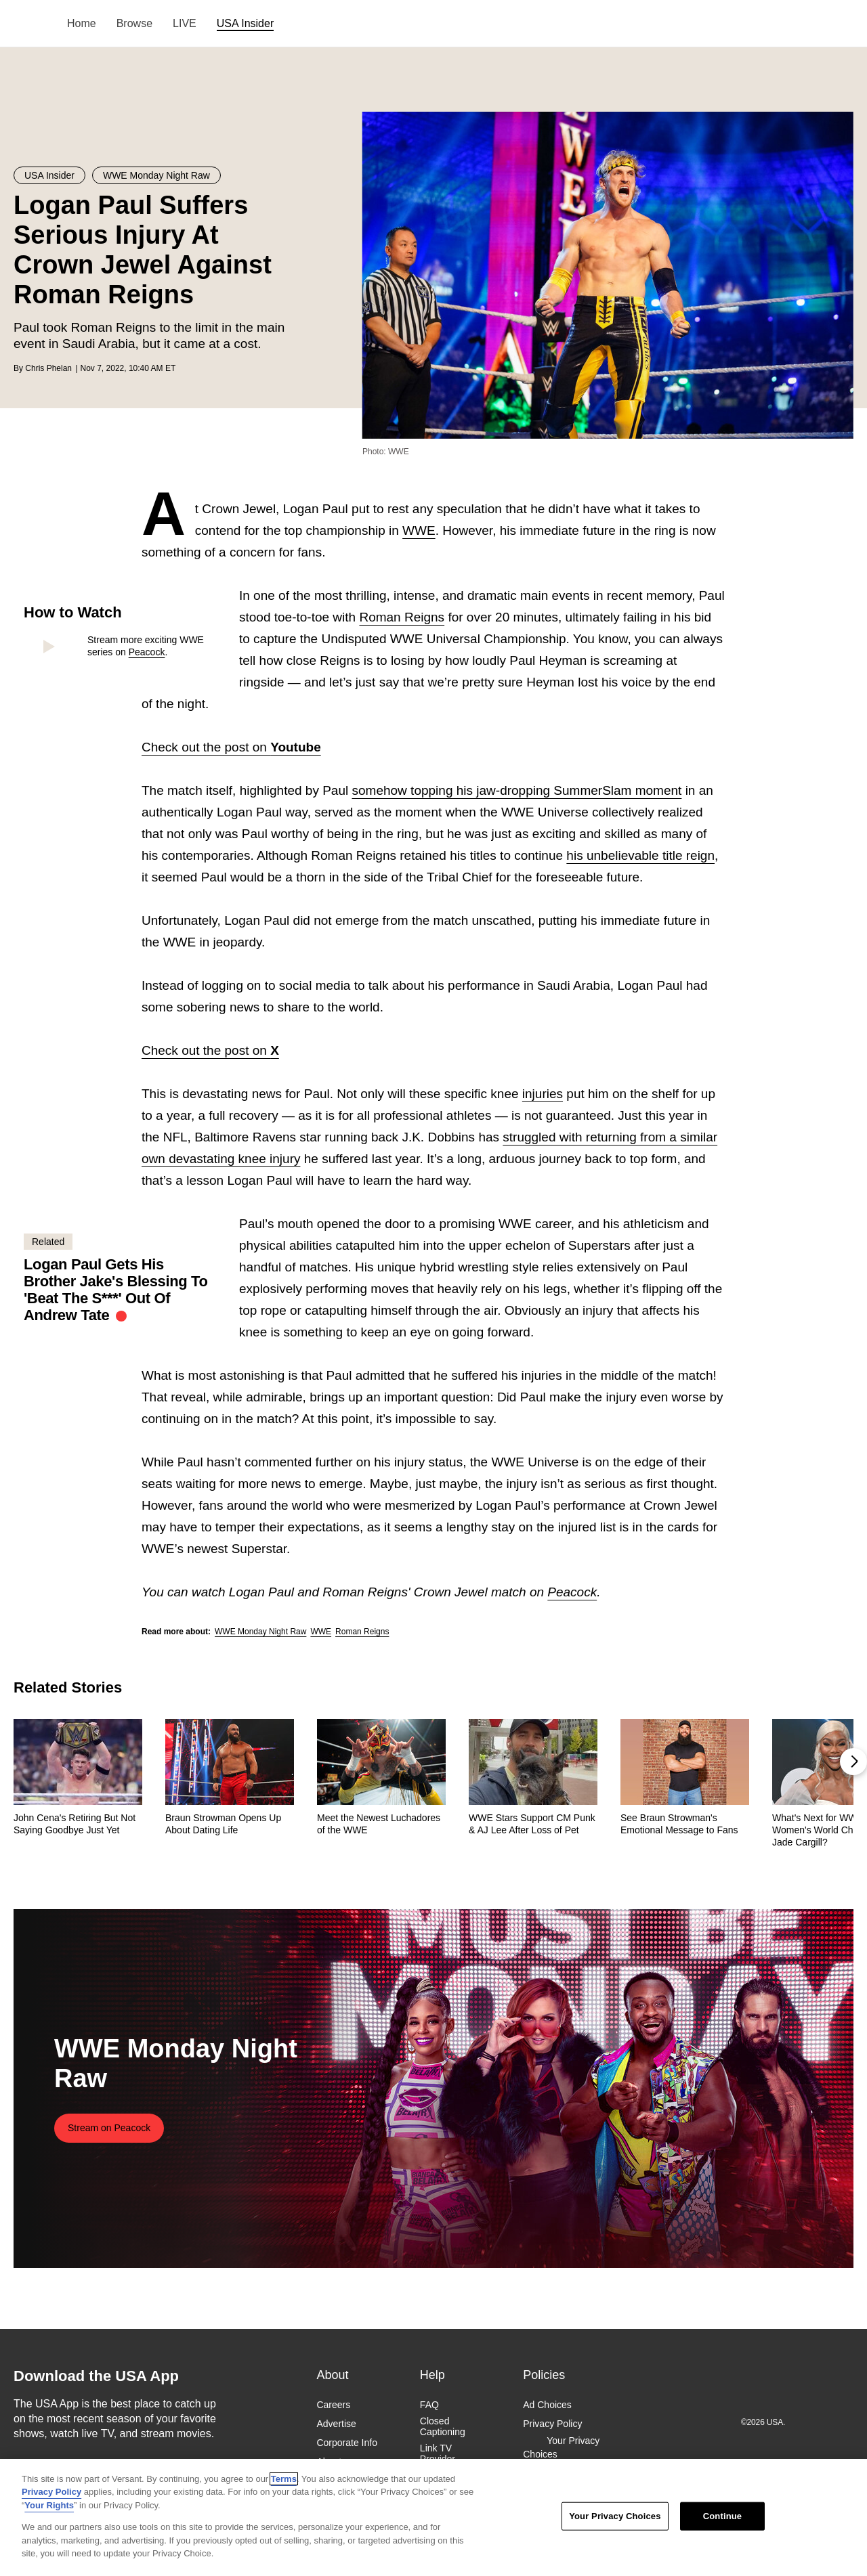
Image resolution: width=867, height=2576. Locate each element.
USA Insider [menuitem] (245, 23)
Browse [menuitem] (134, 23)
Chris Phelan (48, 368)
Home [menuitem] (81, 23)
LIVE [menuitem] (184, 23)
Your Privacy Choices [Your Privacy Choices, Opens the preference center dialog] (614, 2516)
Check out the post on (231, 747)
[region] (433, 2517)
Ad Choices (547, 2404)
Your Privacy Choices (561, 2447)
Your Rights (49, 2505)
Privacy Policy (552, 2423)
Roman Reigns (401, 617)
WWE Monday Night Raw (260, 1631)
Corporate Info (346, 2442)
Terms (284, 2479)
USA (31, 24)
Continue (722, 2516)
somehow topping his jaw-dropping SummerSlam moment (517, 790)
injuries (542, 1094)
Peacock (147, 652)
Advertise (336, 2423)
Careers (333, 2404)
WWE (419, 530)
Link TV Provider (437, 2453)
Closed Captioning (442, 2426)
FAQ (429, 2404)
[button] (853, 1761)
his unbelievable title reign (640, 855)
